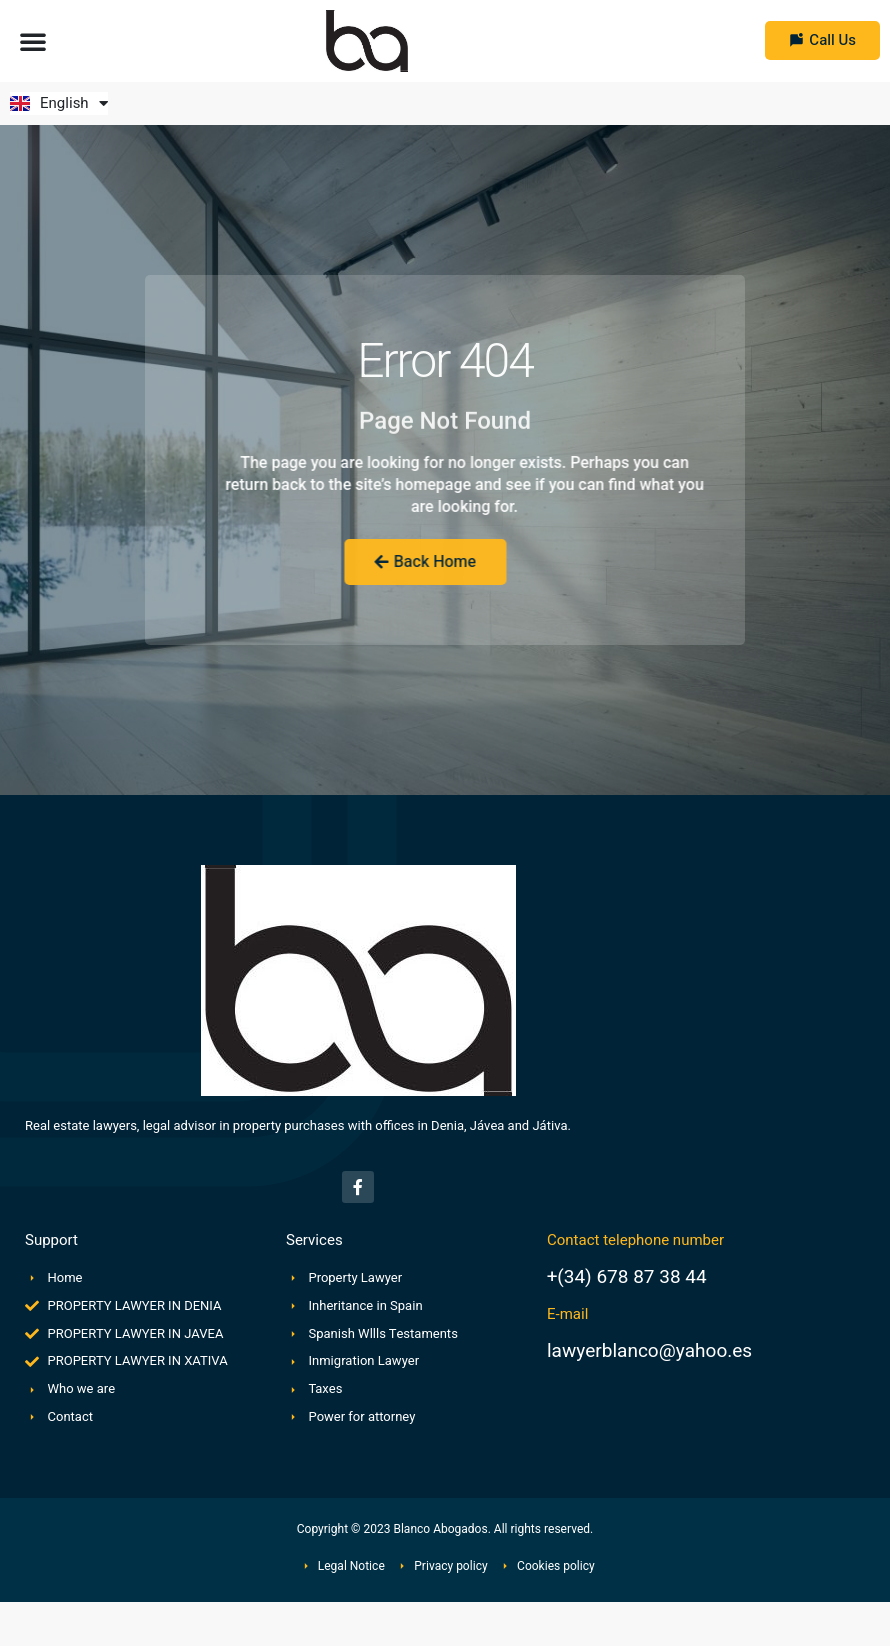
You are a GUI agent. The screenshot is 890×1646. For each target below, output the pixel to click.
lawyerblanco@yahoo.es (649, 1351)
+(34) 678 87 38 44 (627, 1277)
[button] (33, 41)
